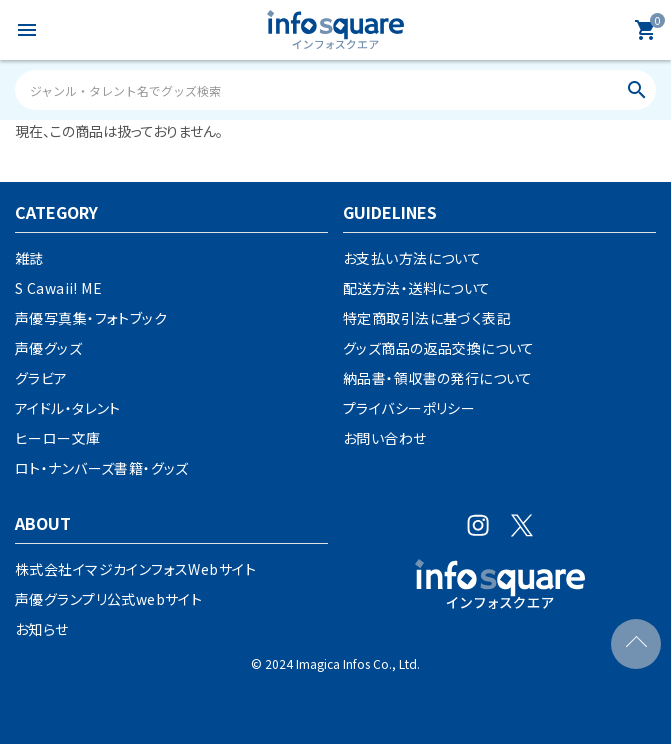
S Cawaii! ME (58, 288)
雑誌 (29, 258)
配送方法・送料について (417, 288)
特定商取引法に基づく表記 (427, 318)
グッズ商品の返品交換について (439, 348)
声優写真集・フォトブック (91, 318)
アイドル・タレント (68, 408)
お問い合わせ (385, 438)
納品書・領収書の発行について (438, 378)
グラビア (41, 378)
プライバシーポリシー (409, 408)
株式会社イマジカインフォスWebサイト (135, 569)
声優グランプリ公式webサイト (108, 599)
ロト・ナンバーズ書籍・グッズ (102, 468)
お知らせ (42, 629)
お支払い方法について (412, 258)
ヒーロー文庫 (58, 438)
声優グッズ (48, 348)
